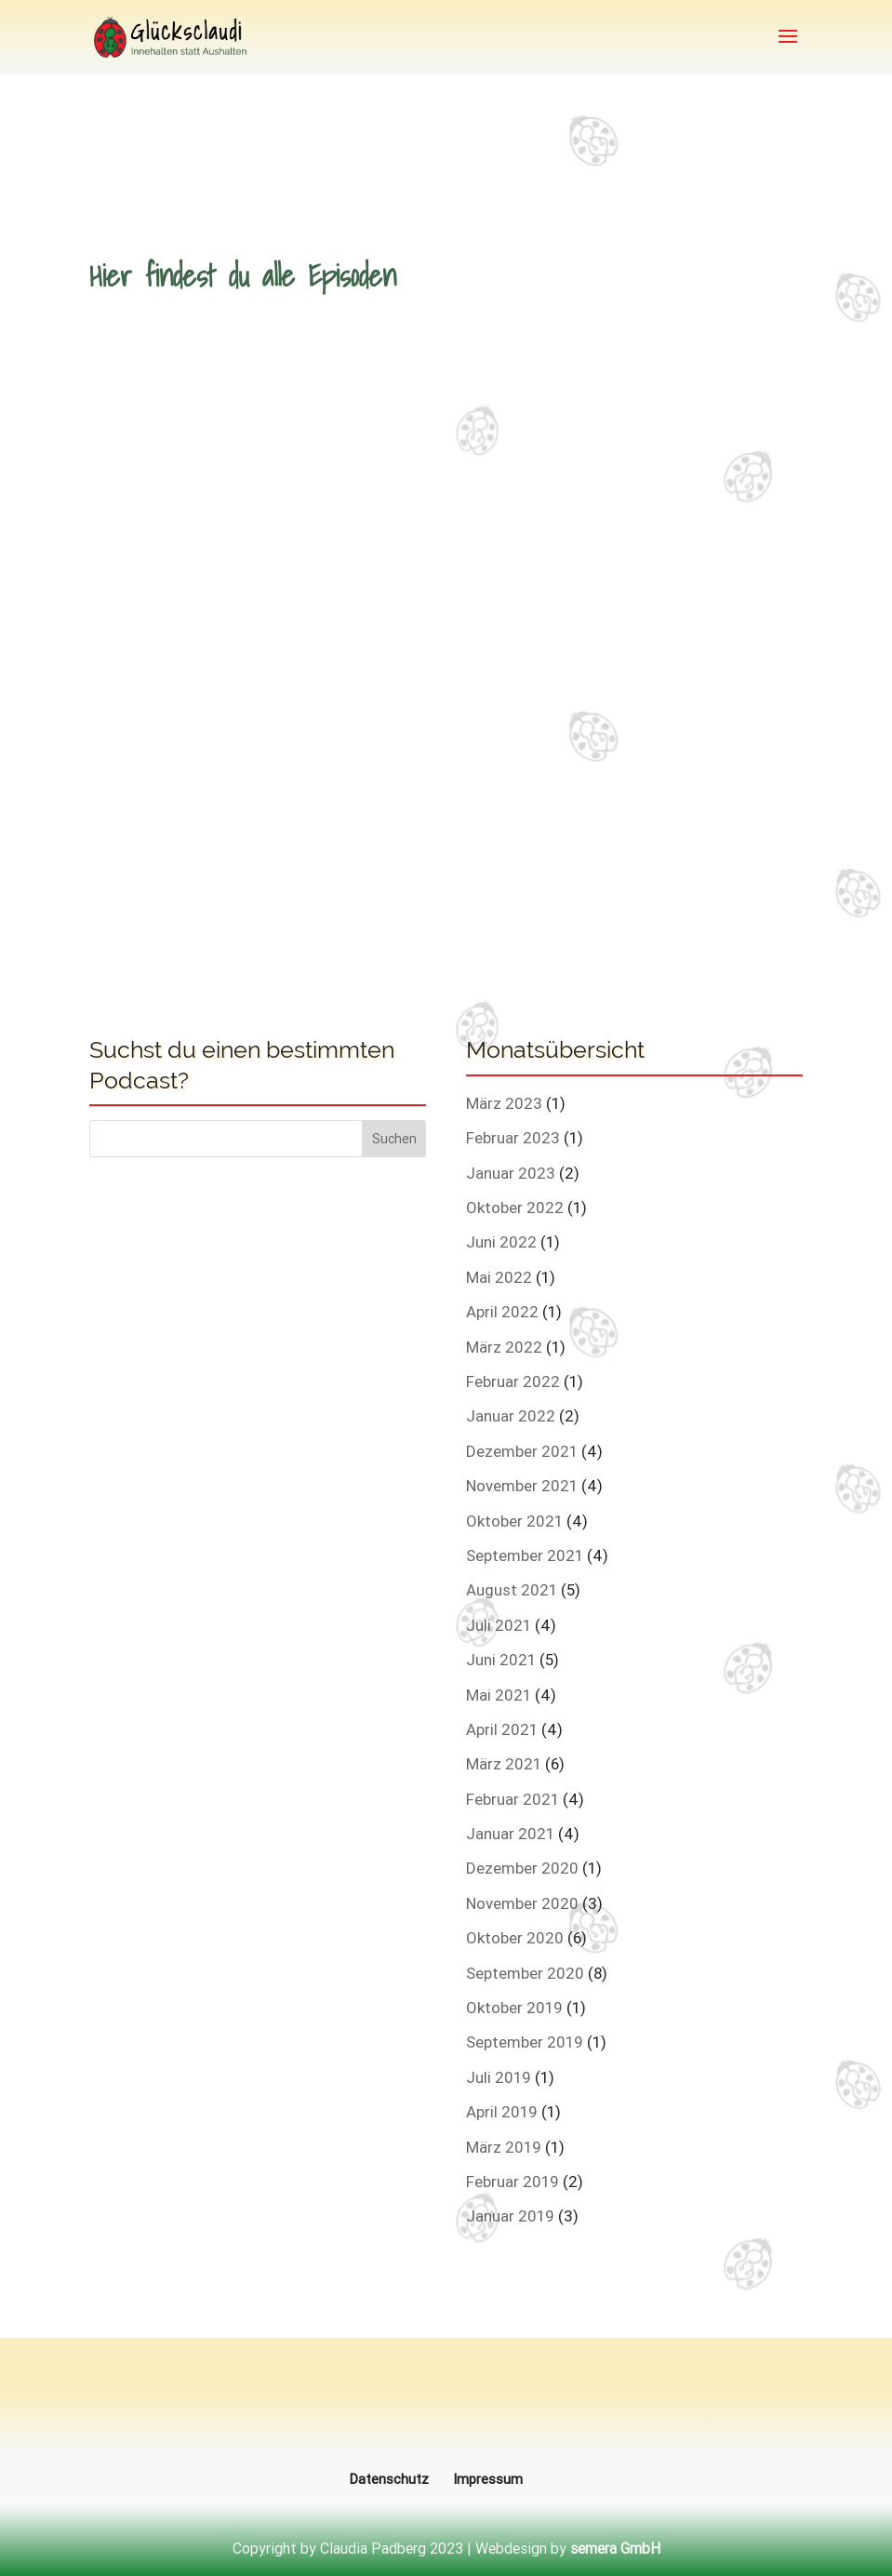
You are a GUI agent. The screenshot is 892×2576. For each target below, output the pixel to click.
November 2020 (522, 1903)
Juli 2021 (498, 1625)
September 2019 (524, 2042)
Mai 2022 (499, 1277)
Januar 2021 (510, 1833)
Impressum (488, 2479)
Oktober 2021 (514, 1521)
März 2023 (504, 1103)
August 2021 (511, 1590)
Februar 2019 (512, 2181)
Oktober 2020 (515, 1938)
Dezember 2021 (522, 1451)
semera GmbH (615, 2548)
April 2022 (502, 1311)
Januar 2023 (510, 1173)
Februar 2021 (512, 1799)
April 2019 (502, 2112)
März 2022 (504, 1347)
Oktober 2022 (515, 1207)
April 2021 (502, 1729)
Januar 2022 (510, 1416)
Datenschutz (389, 2479)
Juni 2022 (501, 1242)
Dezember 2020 (522, 1868)
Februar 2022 (513, 1381)
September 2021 (524, 1555)
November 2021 (522, 1485)
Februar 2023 (513, 1138)
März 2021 (503, 1764)
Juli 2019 (498, 2077)
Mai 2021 (498, 1695)
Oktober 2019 (514, 2007)
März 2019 (503, 2147)
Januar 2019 (510, 2216)
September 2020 (525, 1973)
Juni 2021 (501, 1659)
